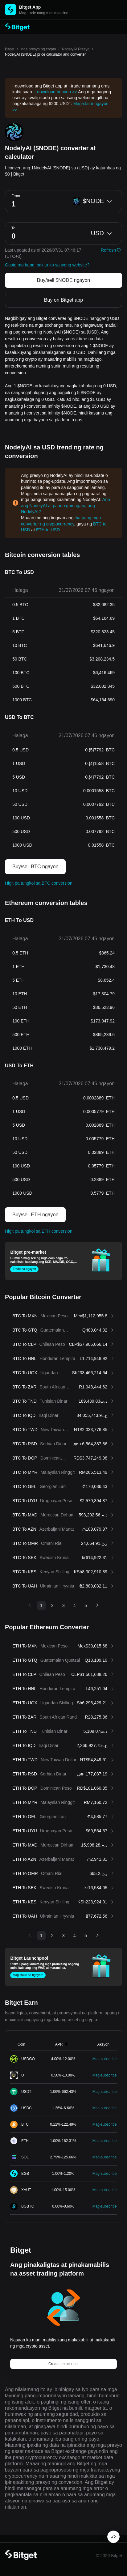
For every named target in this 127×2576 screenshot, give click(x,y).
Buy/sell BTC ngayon (35, 866)
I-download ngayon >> (56, 91)
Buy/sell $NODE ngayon (63, 280)
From (15, 196)
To (13, 228)
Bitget (9, 49)
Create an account (63, 2364)
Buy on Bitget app (63, 300)
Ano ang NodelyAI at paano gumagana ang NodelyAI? (65, 505)
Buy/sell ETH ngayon (35, 1214)
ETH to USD (48, 529)
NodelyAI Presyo (75, 49)
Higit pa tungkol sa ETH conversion (38, 1231)
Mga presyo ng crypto (38, 49)
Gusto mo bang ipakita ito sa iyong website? (47, 264)
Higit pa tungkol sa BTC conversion (38, 883)
